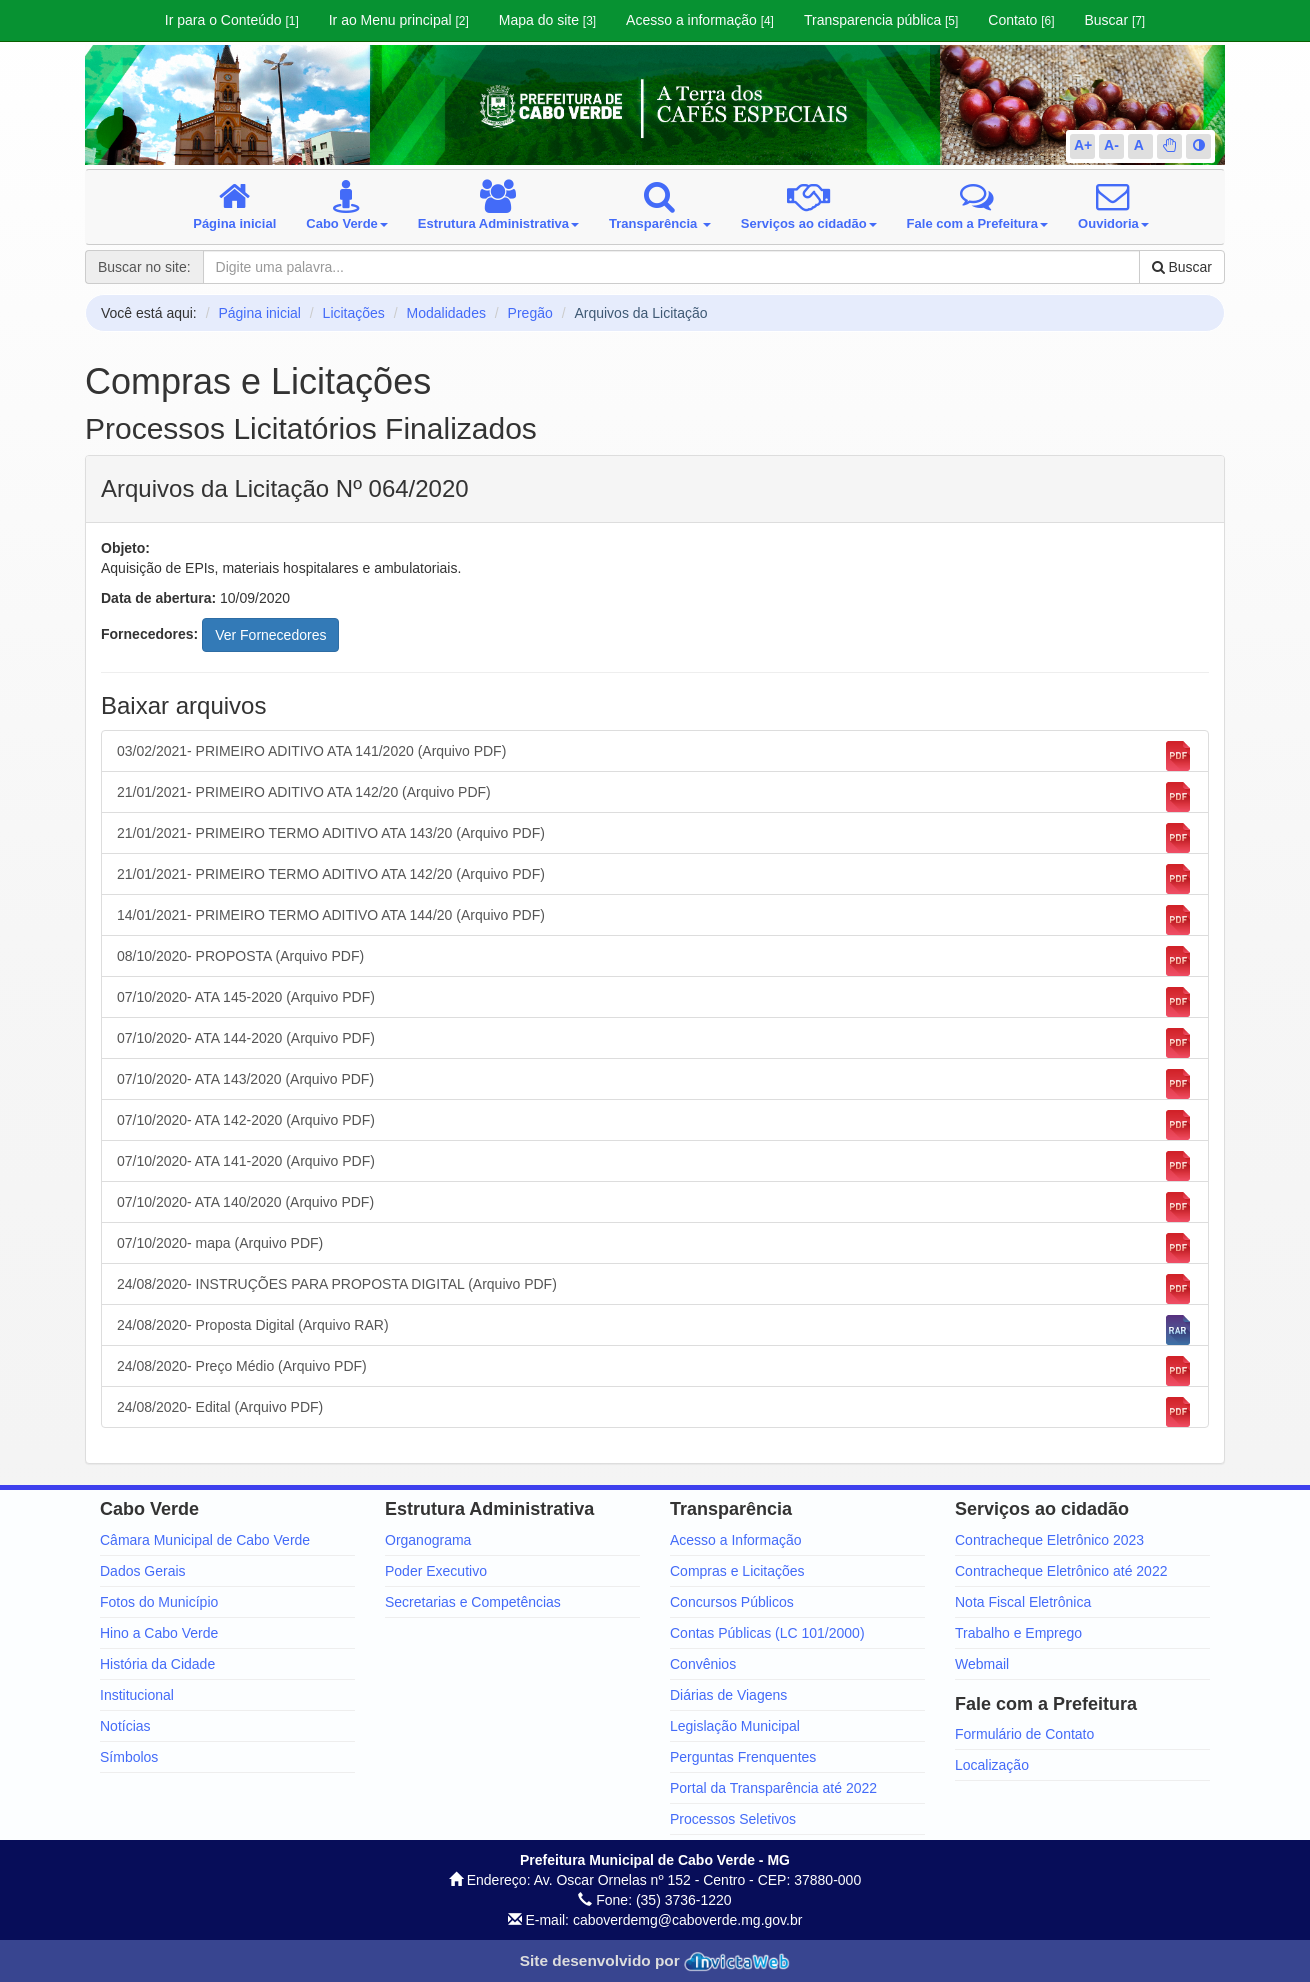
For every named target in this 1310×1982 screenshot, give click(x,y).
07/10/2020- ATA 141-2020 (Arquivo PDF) (655, 1166)
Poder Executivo (436, 1571)
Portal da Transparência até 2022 (773, 1788)
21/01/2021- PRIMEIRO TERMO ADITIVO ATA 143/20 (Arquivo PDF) (655, 838)
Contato (1021, 20)
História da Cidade (157, 1664)
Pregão (530, 313)
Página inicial (259, 313)
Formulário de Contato (1024, 1734)
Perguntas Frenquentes (743, 1757)
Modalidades (446, 313)
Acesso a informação (700, 20)
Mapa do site (547, 20)
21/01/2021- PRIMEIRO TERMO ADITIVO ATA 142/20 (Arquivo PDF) (655, 879)
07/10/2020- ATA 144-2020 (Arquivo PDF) (655, 1043)
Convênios (703, 1664)
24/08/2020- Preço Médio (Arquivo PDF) (655, 1371)
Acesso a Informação (736, 1540)
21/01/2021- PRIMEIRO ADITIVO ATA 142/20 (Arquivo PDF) (655, 797)
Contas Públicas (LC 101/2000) (767, 1633)
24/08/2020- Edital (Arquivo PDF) (655, 1412)
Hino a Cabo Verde (159, 1633)
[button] (1170, 145)
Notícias (125, 1726)
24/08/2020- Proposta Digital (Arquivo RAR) (655, 1330)
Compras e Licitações (737, 1571)
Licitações (354, 313)
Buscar (1114, 20)
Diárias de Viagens (728, 1695)
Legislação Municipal (735, 1726)
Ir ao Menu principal (399, 20)
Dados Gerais (143, 1571)
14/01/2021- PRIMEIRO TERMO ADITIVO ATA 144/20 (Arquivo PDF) (655, 920)
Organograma (428, 1540)
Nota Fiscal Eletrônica (1023, 1602)
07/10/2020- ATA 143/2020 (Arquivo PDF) (655, 1084)
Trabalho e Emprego (1018, 1633)
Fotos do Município (159, 1602)
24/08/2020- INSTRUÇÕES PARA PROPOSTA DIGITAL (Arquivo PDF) (655, 1289)
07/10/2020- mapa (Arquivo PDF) (655, 1248)
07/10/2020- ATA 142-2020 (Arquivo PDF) (655, 1125)
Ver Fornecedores (270, 635)
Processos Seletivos (733, 1819)
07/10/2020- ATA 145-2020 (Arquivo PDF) (655, 1002)
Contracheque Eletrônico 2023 (1049, 1540)
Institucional (137, 1695)
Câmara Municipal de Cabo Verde (205, 1540)
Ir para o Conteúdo (232, 20)
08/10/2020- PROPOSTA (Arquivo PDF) (655, 961)
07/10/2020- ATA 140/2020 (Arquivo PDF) (655, 1207)
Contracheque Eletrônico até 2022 (1061, 1571)
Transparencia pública (881, 20)
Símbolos (129, 1757)
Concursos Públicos (732, 1602)
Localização (992, 1765)
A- (1111, 145)
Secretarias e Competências (473, 1602)
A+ (1083, 145)
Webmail (982, 1664)
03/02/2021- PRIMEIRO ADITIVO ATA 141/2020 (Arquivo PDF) (655, 756)
